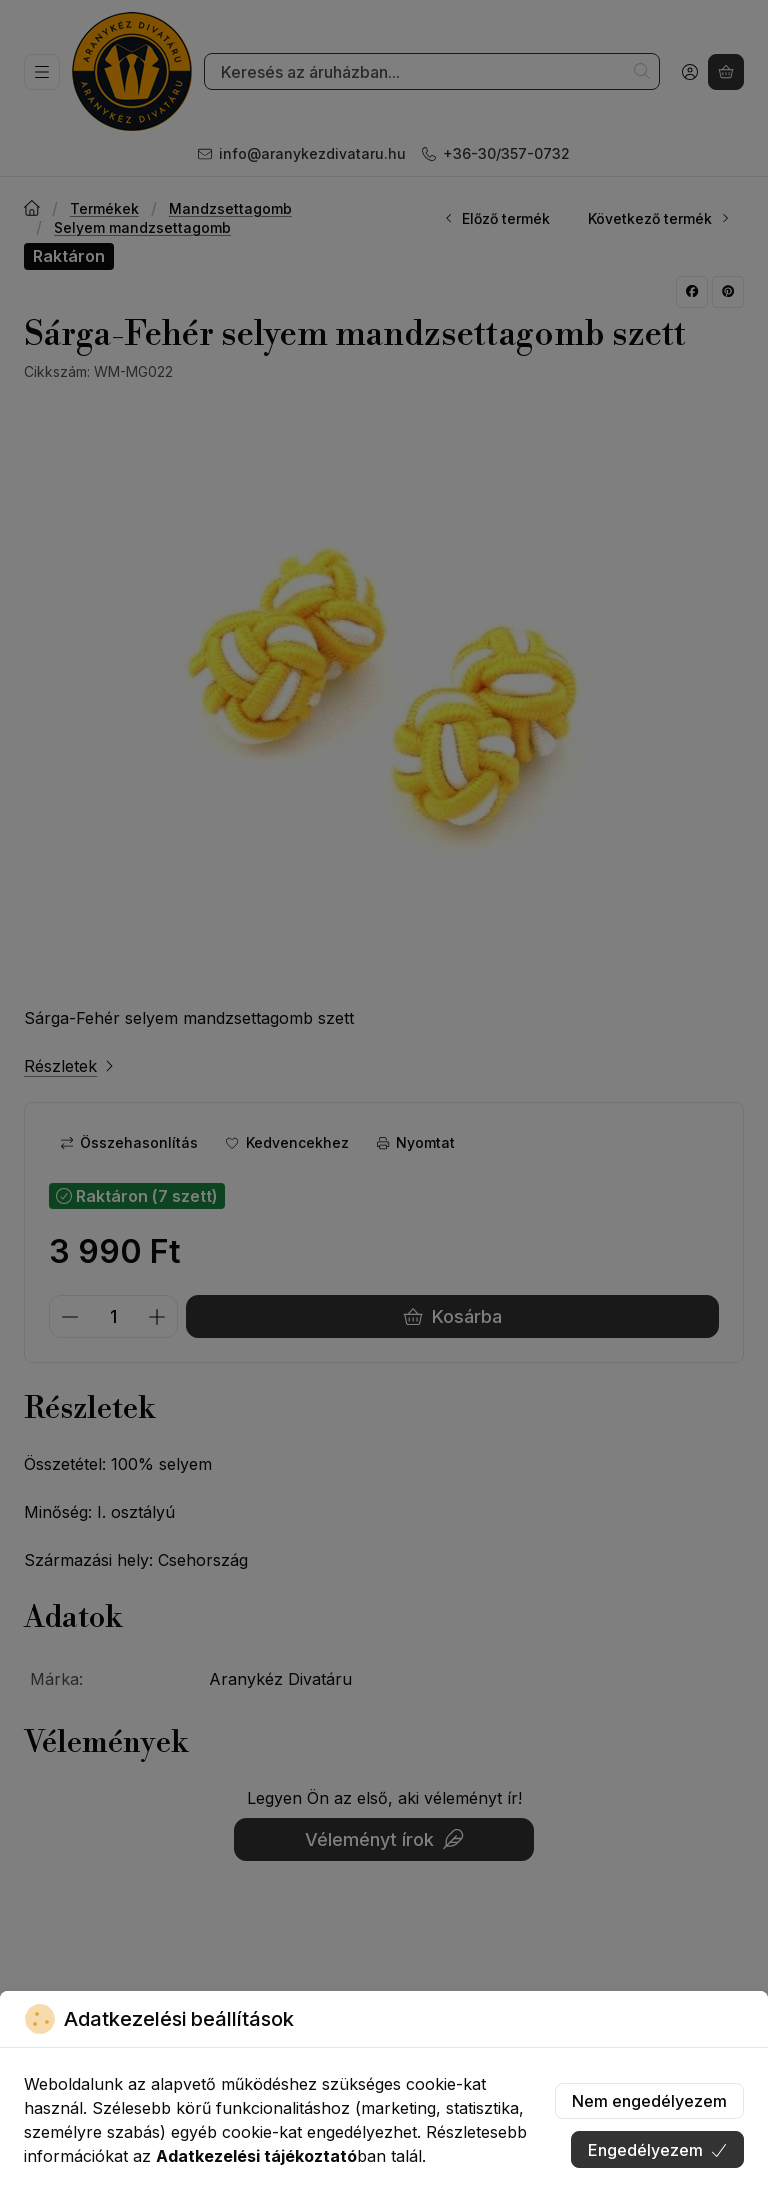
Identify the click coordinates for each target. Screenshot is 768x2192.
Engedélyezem (657, 2150)
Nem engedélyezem (649, 2101)
